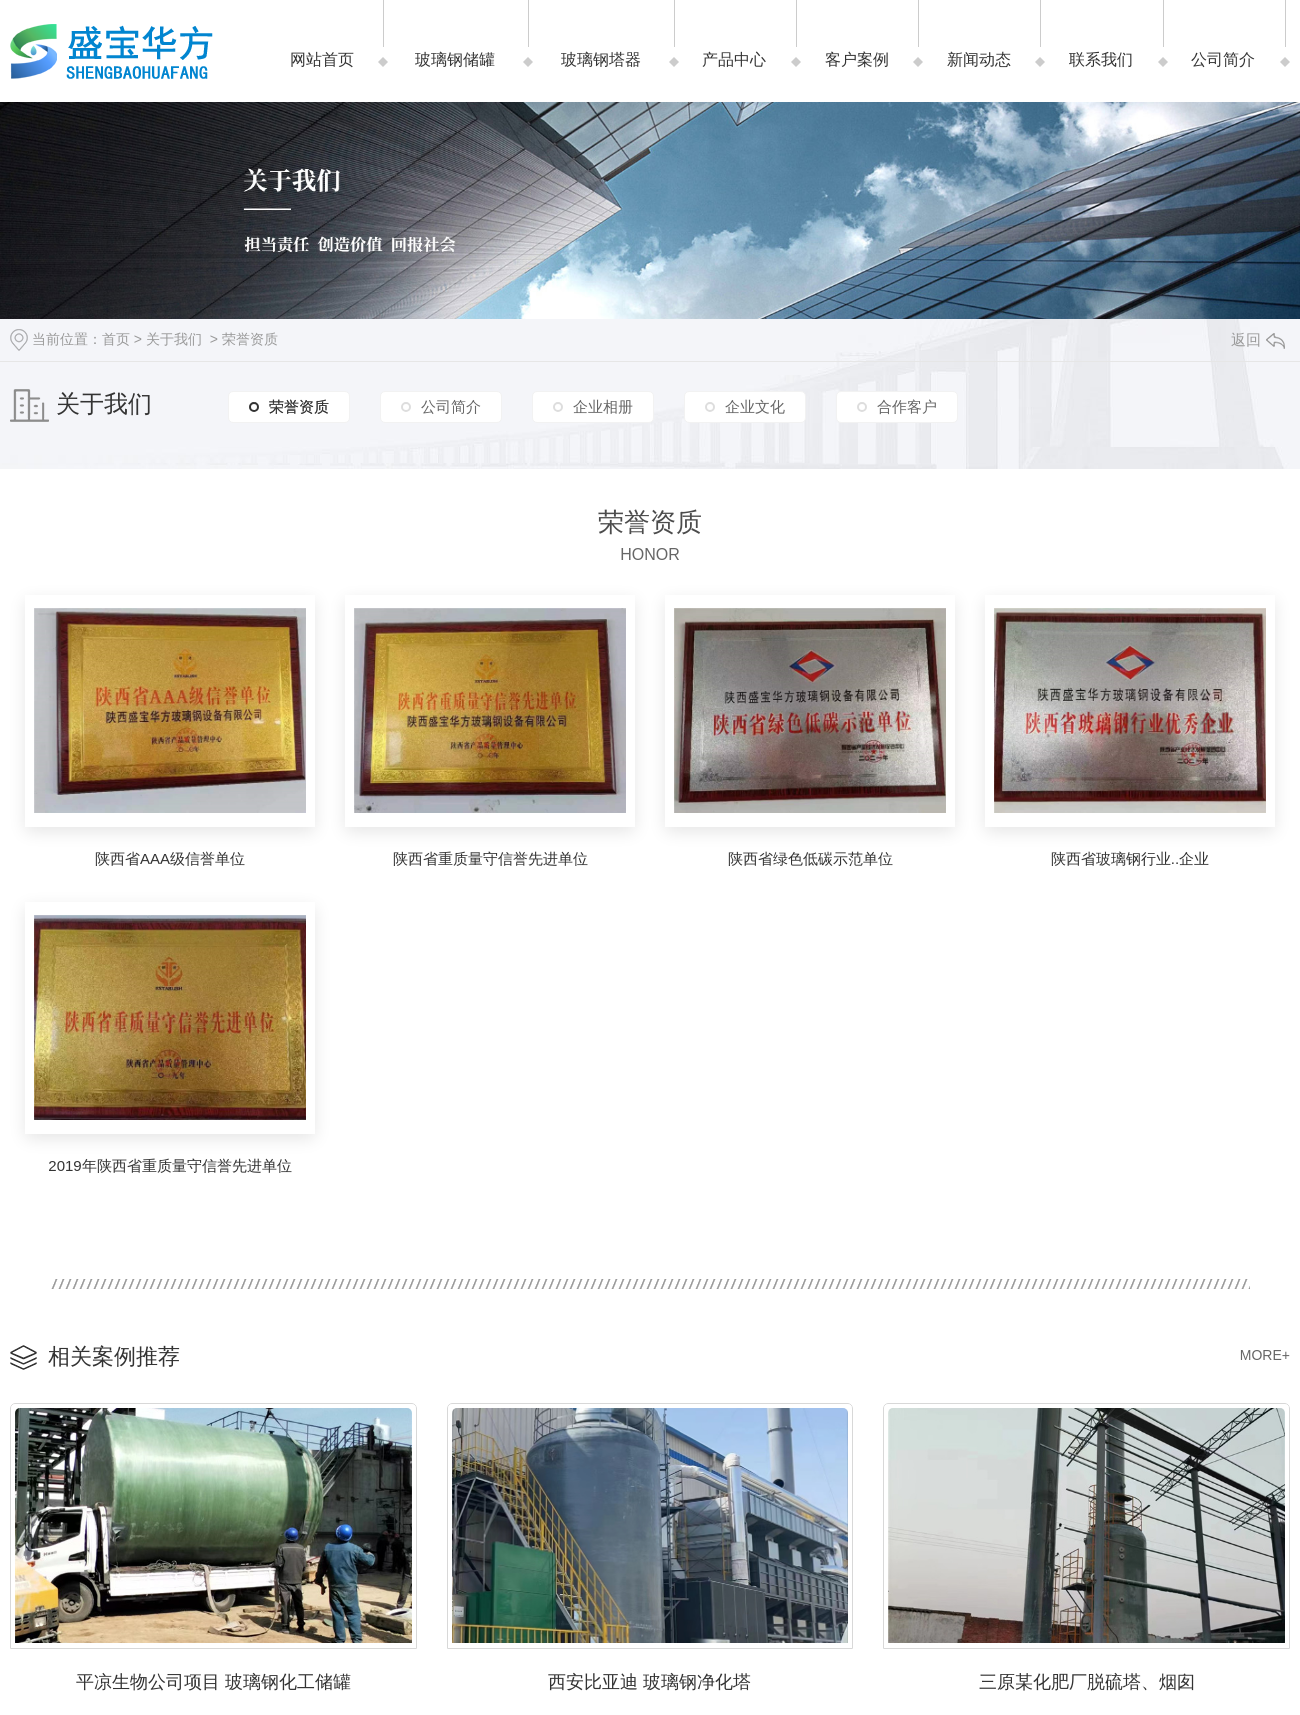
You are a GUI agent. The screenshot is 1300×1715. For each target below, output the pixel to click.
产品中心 (734, 59)
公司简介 (1223, 59)
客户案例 (857, 59)
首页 (116, 339)
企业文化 (755, 406)
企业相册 (603, 406)
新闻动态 (979, 59)
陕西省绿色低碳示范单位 (810, 858)
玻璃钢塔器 (601, 59)
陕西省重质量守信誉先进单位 (490, 858)
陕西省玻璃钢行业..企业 (1130, 858)
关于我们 (174, 339)
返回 (1258, 339)
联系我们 (1101, 59)
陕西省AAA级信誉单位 (170, 858)
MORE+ (1265, 1355)
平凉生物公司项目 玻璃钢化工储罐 (213, 1682)
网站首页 (322, 59)
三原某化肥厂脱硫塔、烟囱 (1087, 1682)
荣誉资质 (250, 339)
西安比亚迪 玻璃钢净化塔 (649, 1682)
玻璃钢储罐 (455, 59)
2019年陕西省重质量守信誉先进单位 (169, 1165)
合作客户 (907, 406)
